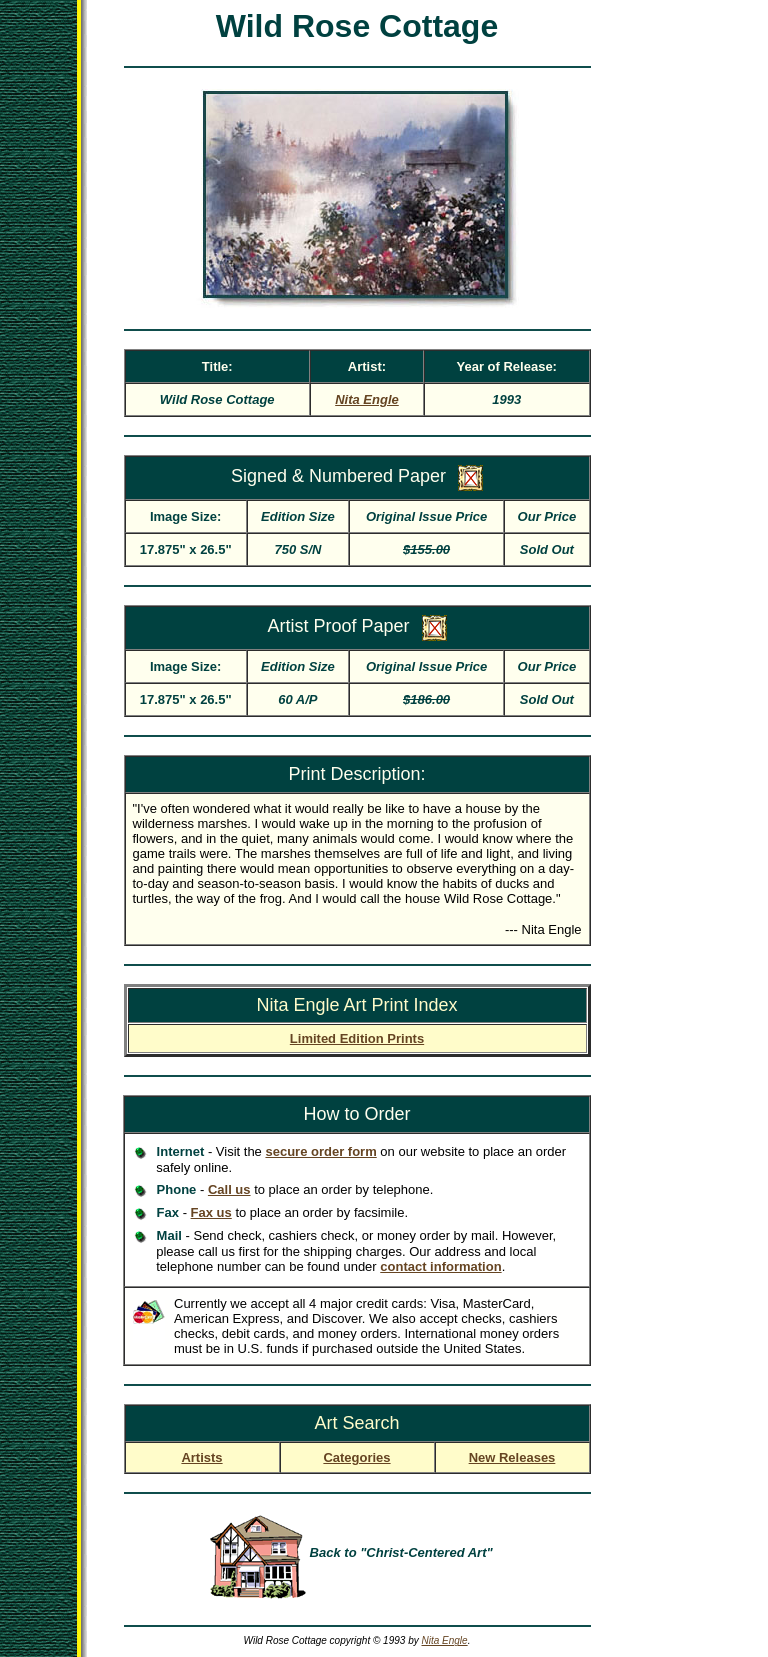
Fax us (211, 1212)
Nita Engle (445, 1640)
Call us (229, 1189)
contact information (440, 1266)
